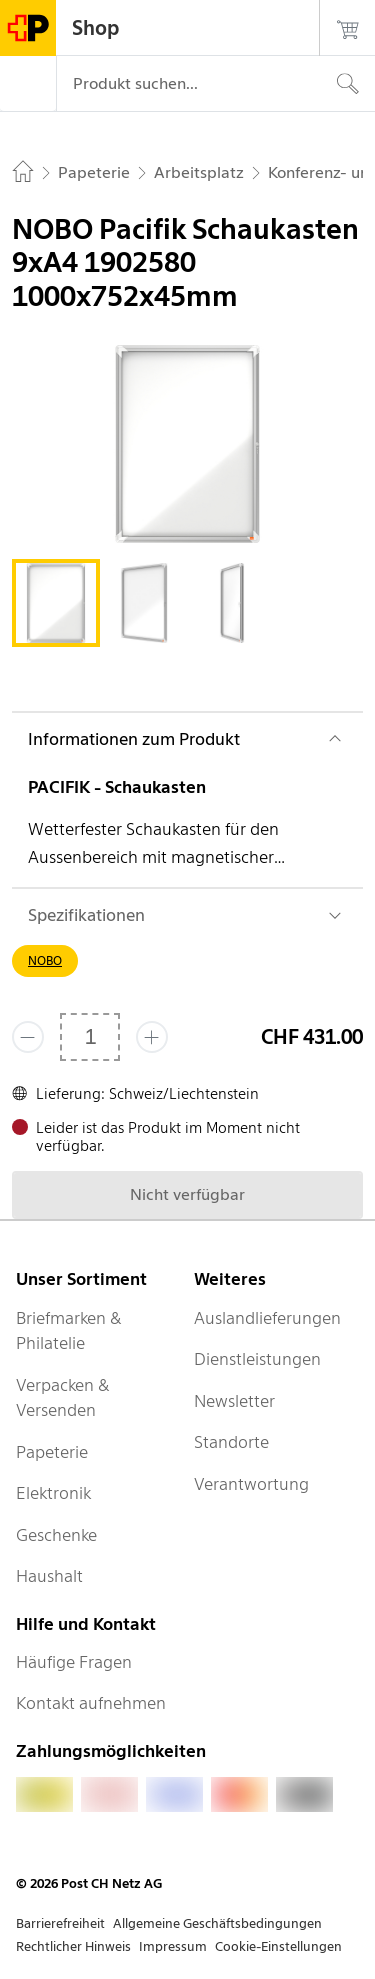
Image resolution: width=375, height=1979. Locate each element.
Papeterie (52, 1452)
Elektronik (53, 1493)
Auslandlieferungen (267, 1318)
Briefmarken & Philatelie (69, 1331)
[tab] (56, 603)
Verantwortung (251, 1484)
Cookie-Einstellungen (278, 1946)
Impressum (173, 1946)
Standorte (231, 1442)
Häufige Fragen (74, 1662)
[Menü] (28, 84)
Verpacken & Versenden (63, 1398)
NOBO (45, 960)
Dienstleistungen (257, 1359)
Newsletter (234, 1401)
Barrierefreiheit (60, 1923)
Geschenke (56, 1535)
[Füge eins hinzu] (152, 1037)
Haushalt (49, 1576)
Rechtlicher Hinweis (73, 1946)
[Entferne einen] (28, 1037)
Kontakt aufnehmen (91, 1703)
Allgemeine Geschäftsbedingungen (217, 1923)
